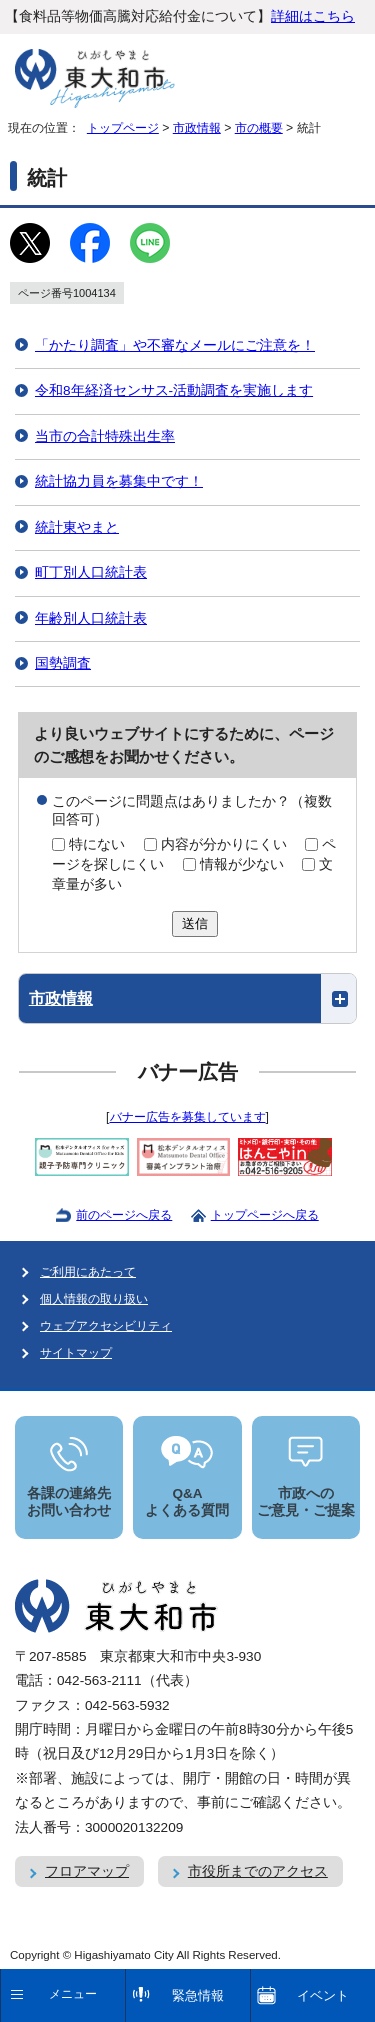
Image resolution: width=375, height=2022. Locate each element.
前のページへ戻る (124, 1215)
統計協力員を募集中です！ (119, 481)
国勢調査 (63, 663)
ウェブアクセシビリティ (106, 1326)
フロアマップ (87, 1871)
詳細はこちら (313, 16)
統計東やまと (77, 527)
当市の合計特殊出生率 (105, 436)
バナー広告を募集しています (188, 1117)
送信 (195, 923)
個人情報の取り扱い (94, 1299)
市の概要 (259, 128)
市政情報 (197, 128)
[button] (188, 999)
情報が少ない (242, 864)
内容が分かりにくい (224, 844)
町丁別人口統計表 (91, 572)
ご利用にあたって (88, 1272)
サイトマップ (76, 1353)
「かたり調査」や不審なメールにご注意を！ (175, 345)
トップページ (123, 128)
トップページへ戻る (265, 1215)
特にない (97, 844)
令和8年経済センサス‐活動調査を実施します (174, 390)
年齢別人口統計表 (91, 618)
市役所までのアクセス (258, 1871)
